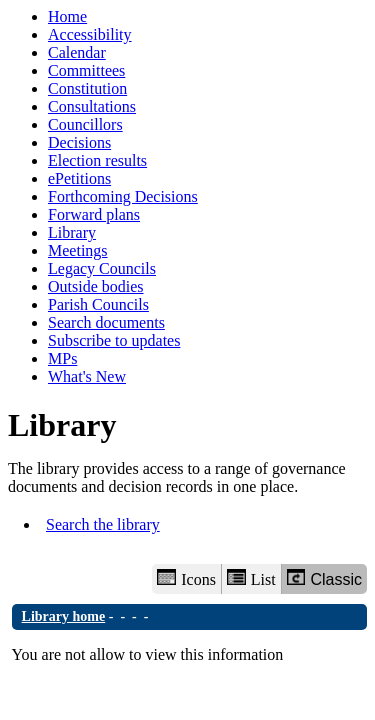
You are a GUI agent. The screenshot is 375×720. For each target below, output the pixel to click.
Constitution (87, 88)
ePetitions (79, 178)
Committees (86, 70)
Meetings (78, 250)
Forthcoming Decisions (123, 196)
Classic (324, 578)
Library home (64, 616)
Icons (186, 578)
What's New (87, 376)
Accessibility (90, 34)
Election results (97, 160)
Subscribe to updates (114, 340)
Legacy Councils (102, 268)
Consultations (92, 106)
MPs (62, 358)
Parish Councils (98, 304)
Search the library (103, 524)
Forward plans (94, 214)
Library (72, 232)
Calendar (77, 52)
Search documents (106, 322)
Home (67, 16)
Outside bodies (96, 286)
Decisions (79, 142)
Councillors (85, 124)
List (251, 578)
